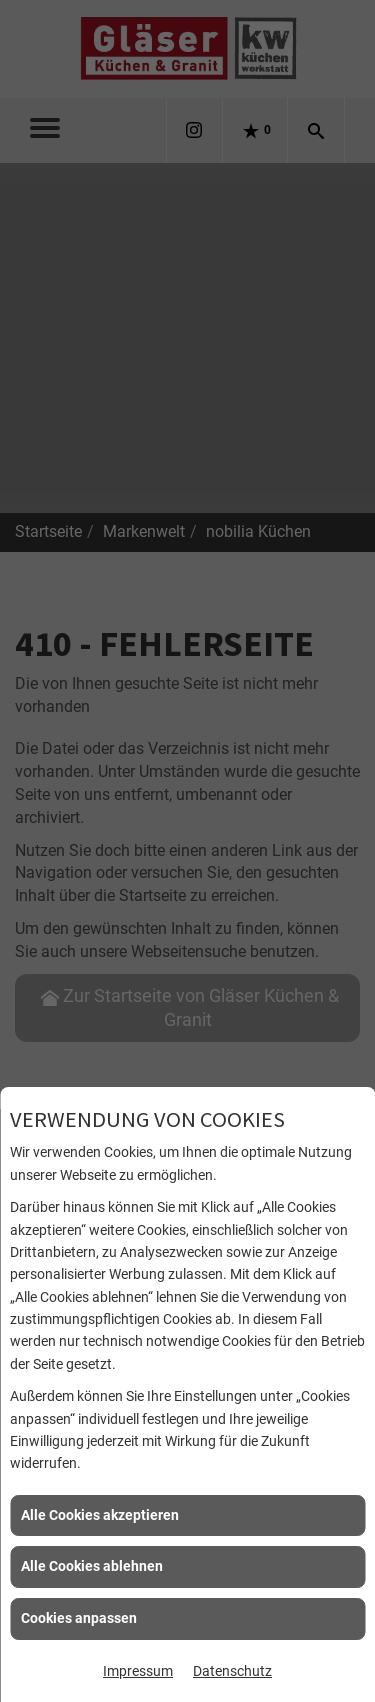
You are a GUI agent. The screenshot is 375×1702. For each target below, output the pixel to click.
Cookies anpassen (79, 1618)
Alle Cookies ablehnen (92, 1566)
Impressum (138, 1671)
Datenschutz (232, 1671)
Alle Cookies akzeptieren (100, 1515)
